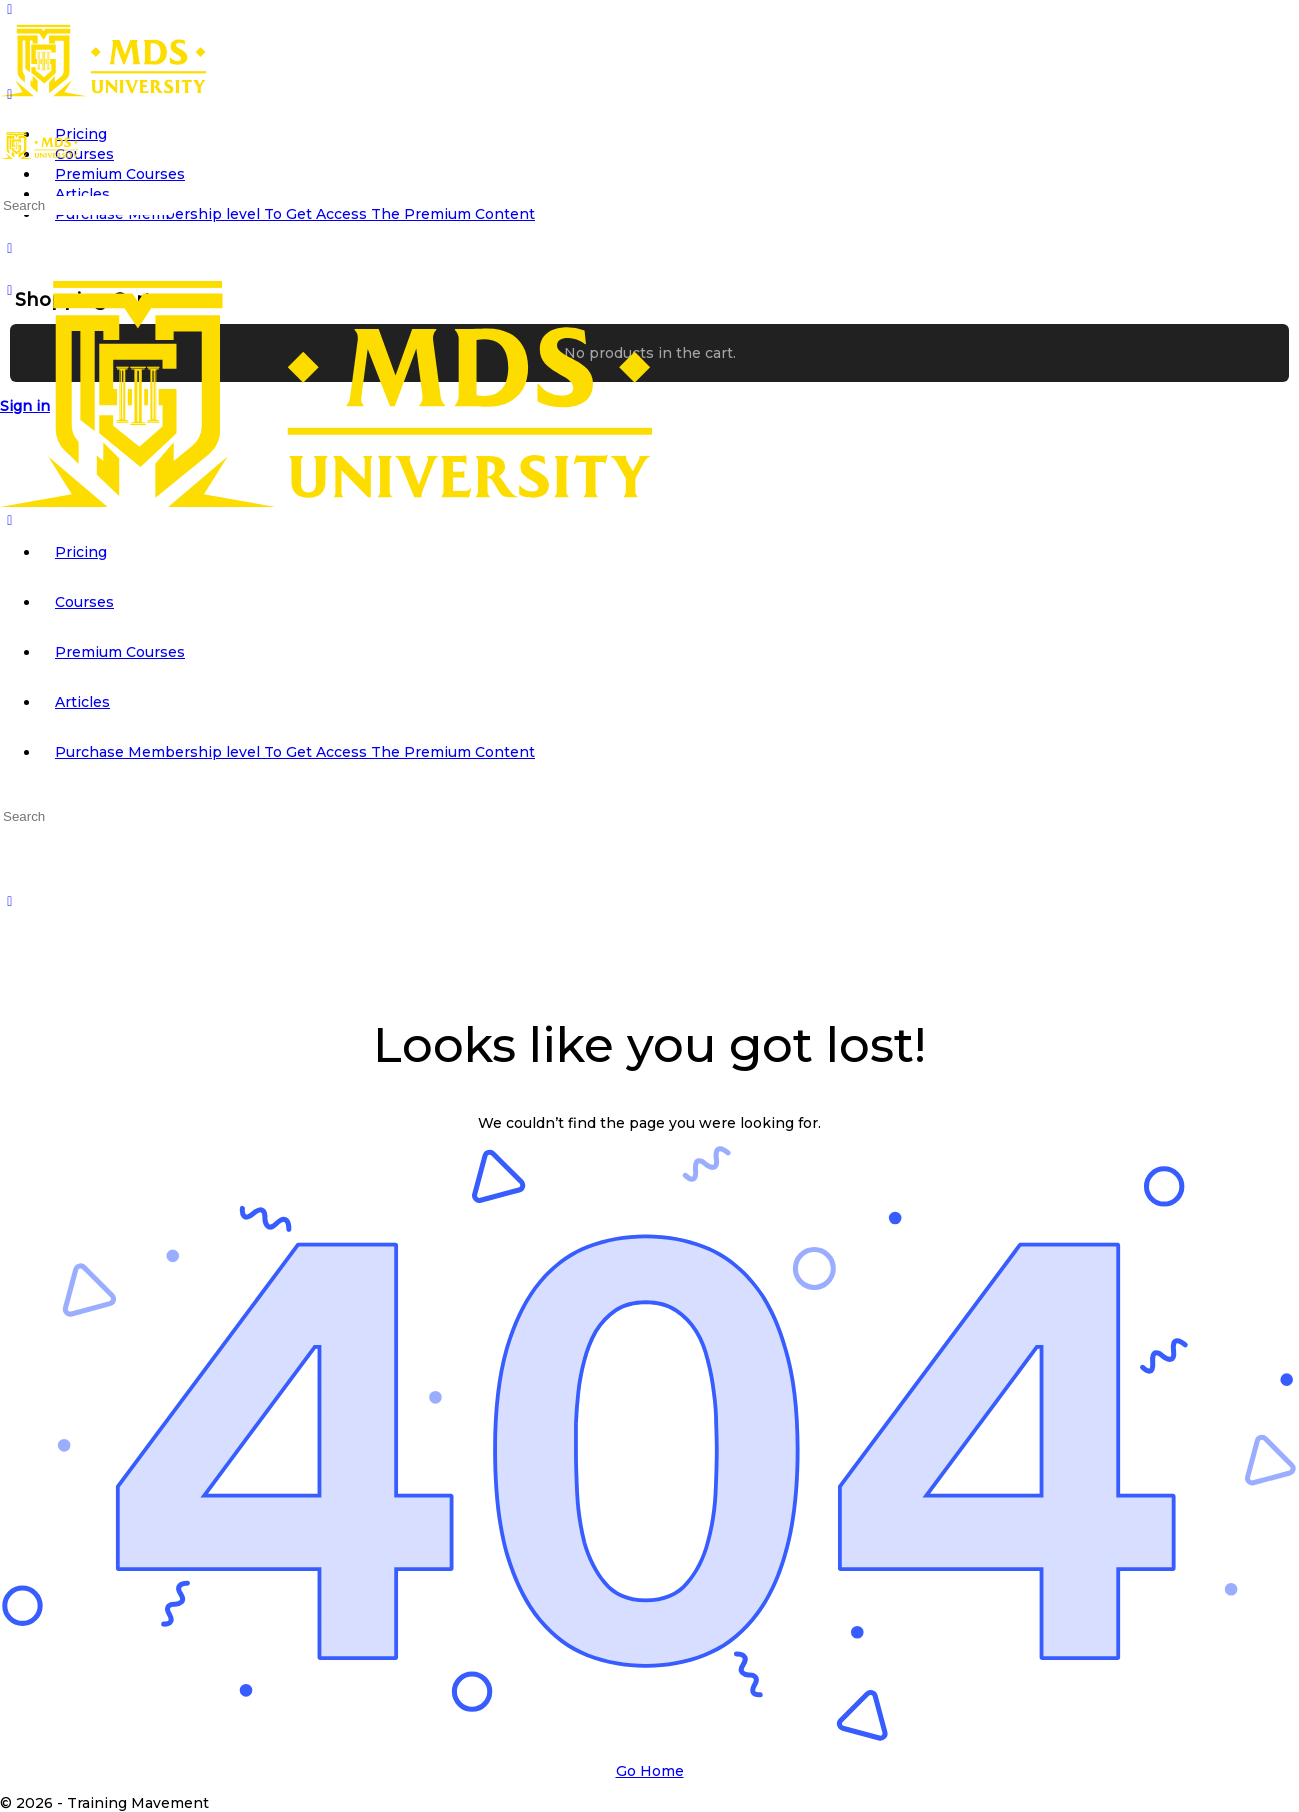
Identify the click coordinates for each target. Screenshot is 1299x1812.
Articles (82, 702)
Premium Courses (120, 652)
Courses (84, 602)
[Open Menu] (10, 94)
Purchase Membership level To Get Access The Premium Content (295, 752)
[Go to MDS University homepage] (103, 92)
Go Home (650, 1771)
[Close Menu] (10, 520)
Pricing (81, 552)
